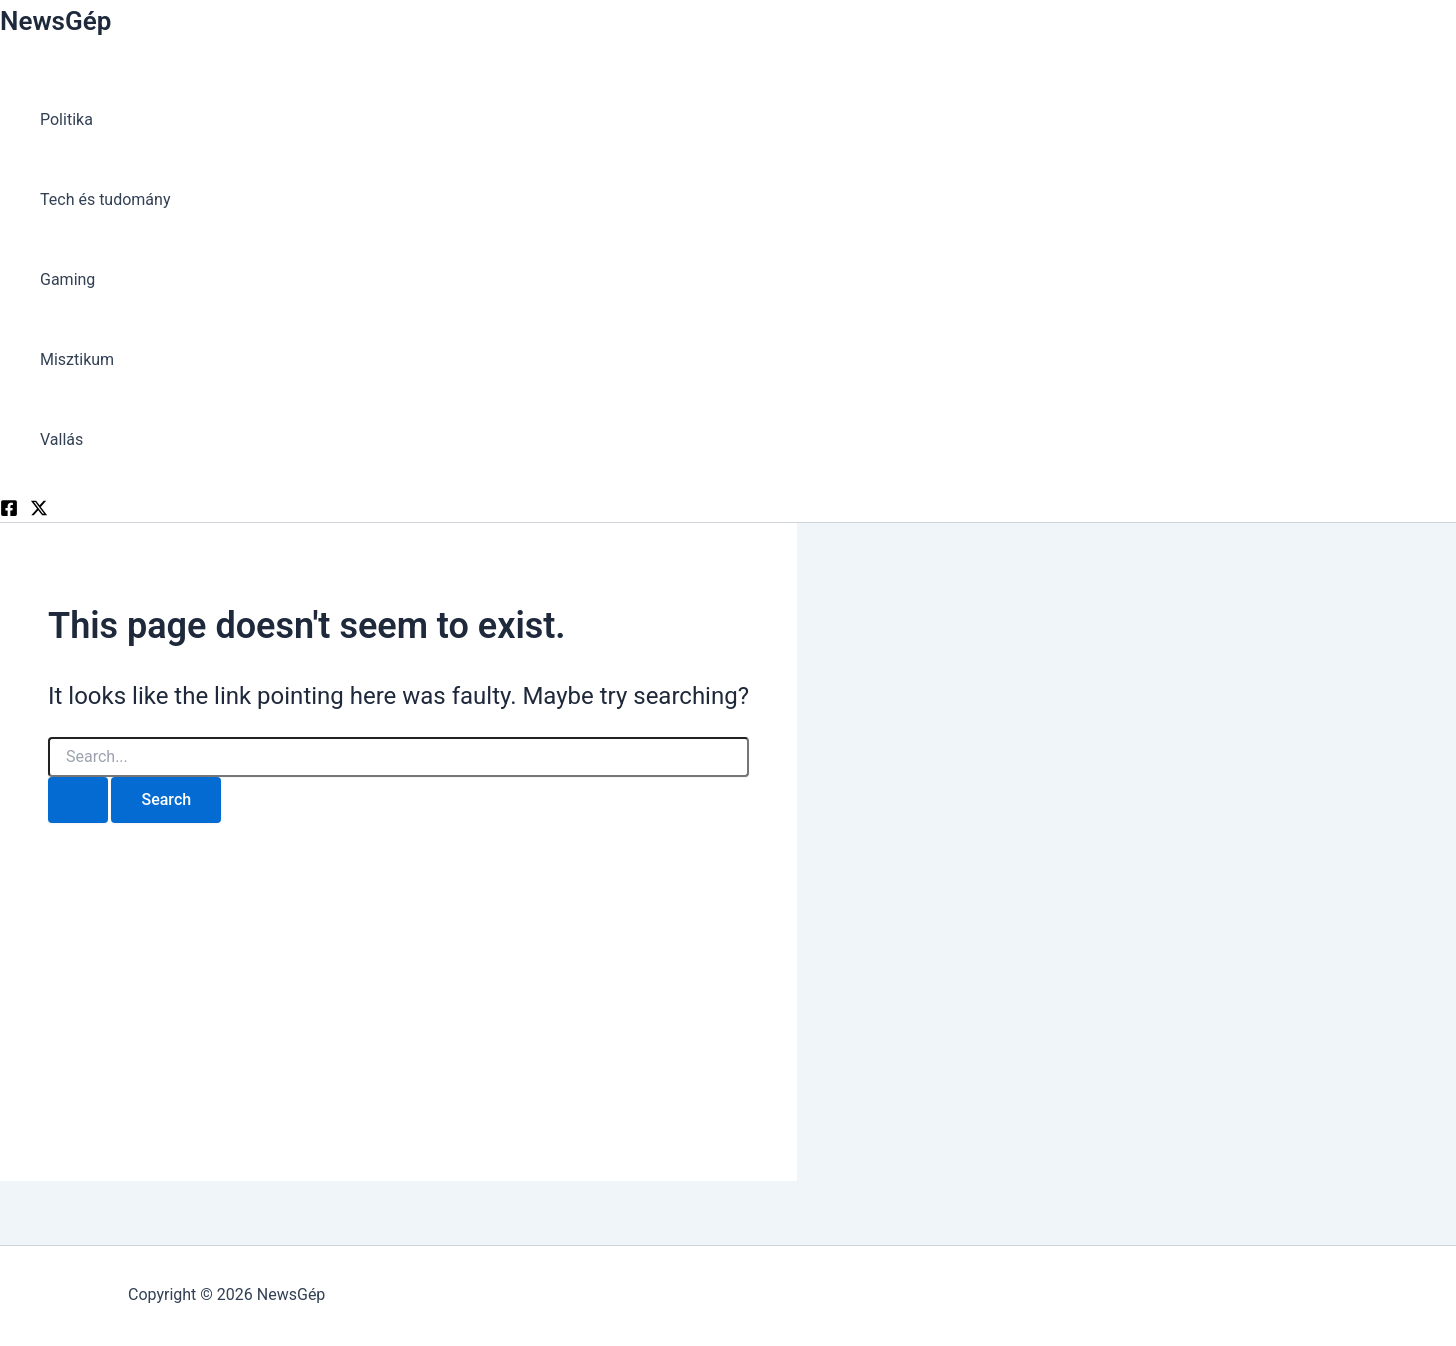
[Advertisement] (398, 983)
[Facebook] (9, 511)
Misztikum (77, 359)
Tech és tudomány (105, 199)
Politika (66, 119)
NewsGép (55, 21)
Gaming (67, 279)
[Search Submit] (78, 800)
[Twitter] (39, 511)
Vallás (61, 439)
